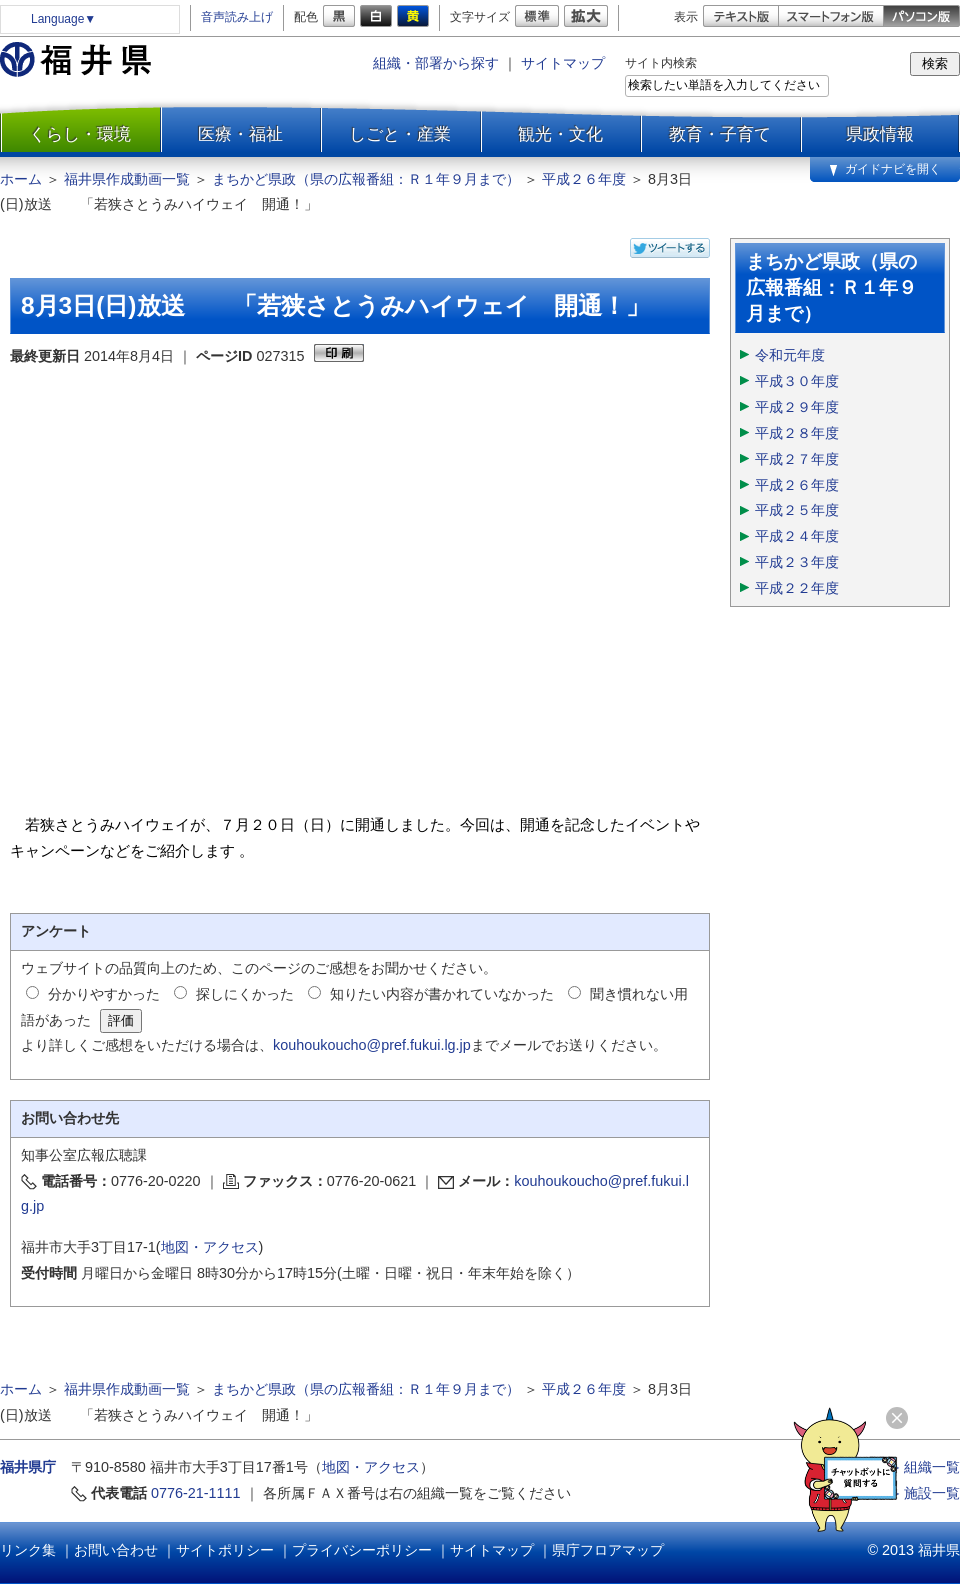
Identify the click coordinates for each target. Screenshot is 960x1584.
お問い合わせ (116, 1550)
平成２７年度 (797, 459)
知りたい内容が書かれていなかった (442, 994)
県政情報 (880, 134)
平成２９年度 (797, 407)
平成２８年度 (797, 433)
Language (63, 19)
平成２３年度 (797, 562)
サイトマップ (563, 63)
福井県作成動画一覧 (127, 179)
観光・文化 (560, 134)
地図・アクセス (210, 1247)
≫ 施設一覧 (923, 1493)
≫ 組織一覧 (923, 1467)
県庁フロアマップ (608, 1550)
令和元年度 (790, 355)
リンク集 (28, 1550)
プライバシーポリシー (362, 1550)
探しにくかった (245, 994)
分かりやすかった (104, 994)
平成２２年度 (797, 588)
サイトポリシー (225, 1550)
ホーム (21, 179)
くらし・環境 (80, 134)
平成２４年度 (797, 536)
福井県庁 (28, 1467)
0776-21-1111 (196, 1493)
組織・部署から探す (436, 63)
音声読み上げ (237, 17)
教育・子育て (720, 134)
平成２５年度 (797, 510)
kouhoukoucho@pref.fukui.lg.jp (372, 1045)
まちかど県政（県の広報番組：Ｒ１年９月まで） (366, 179)
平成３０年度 (797, 381)
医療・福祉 (240, 134)
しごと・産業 (400, 134)
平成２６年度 (584, 179)
